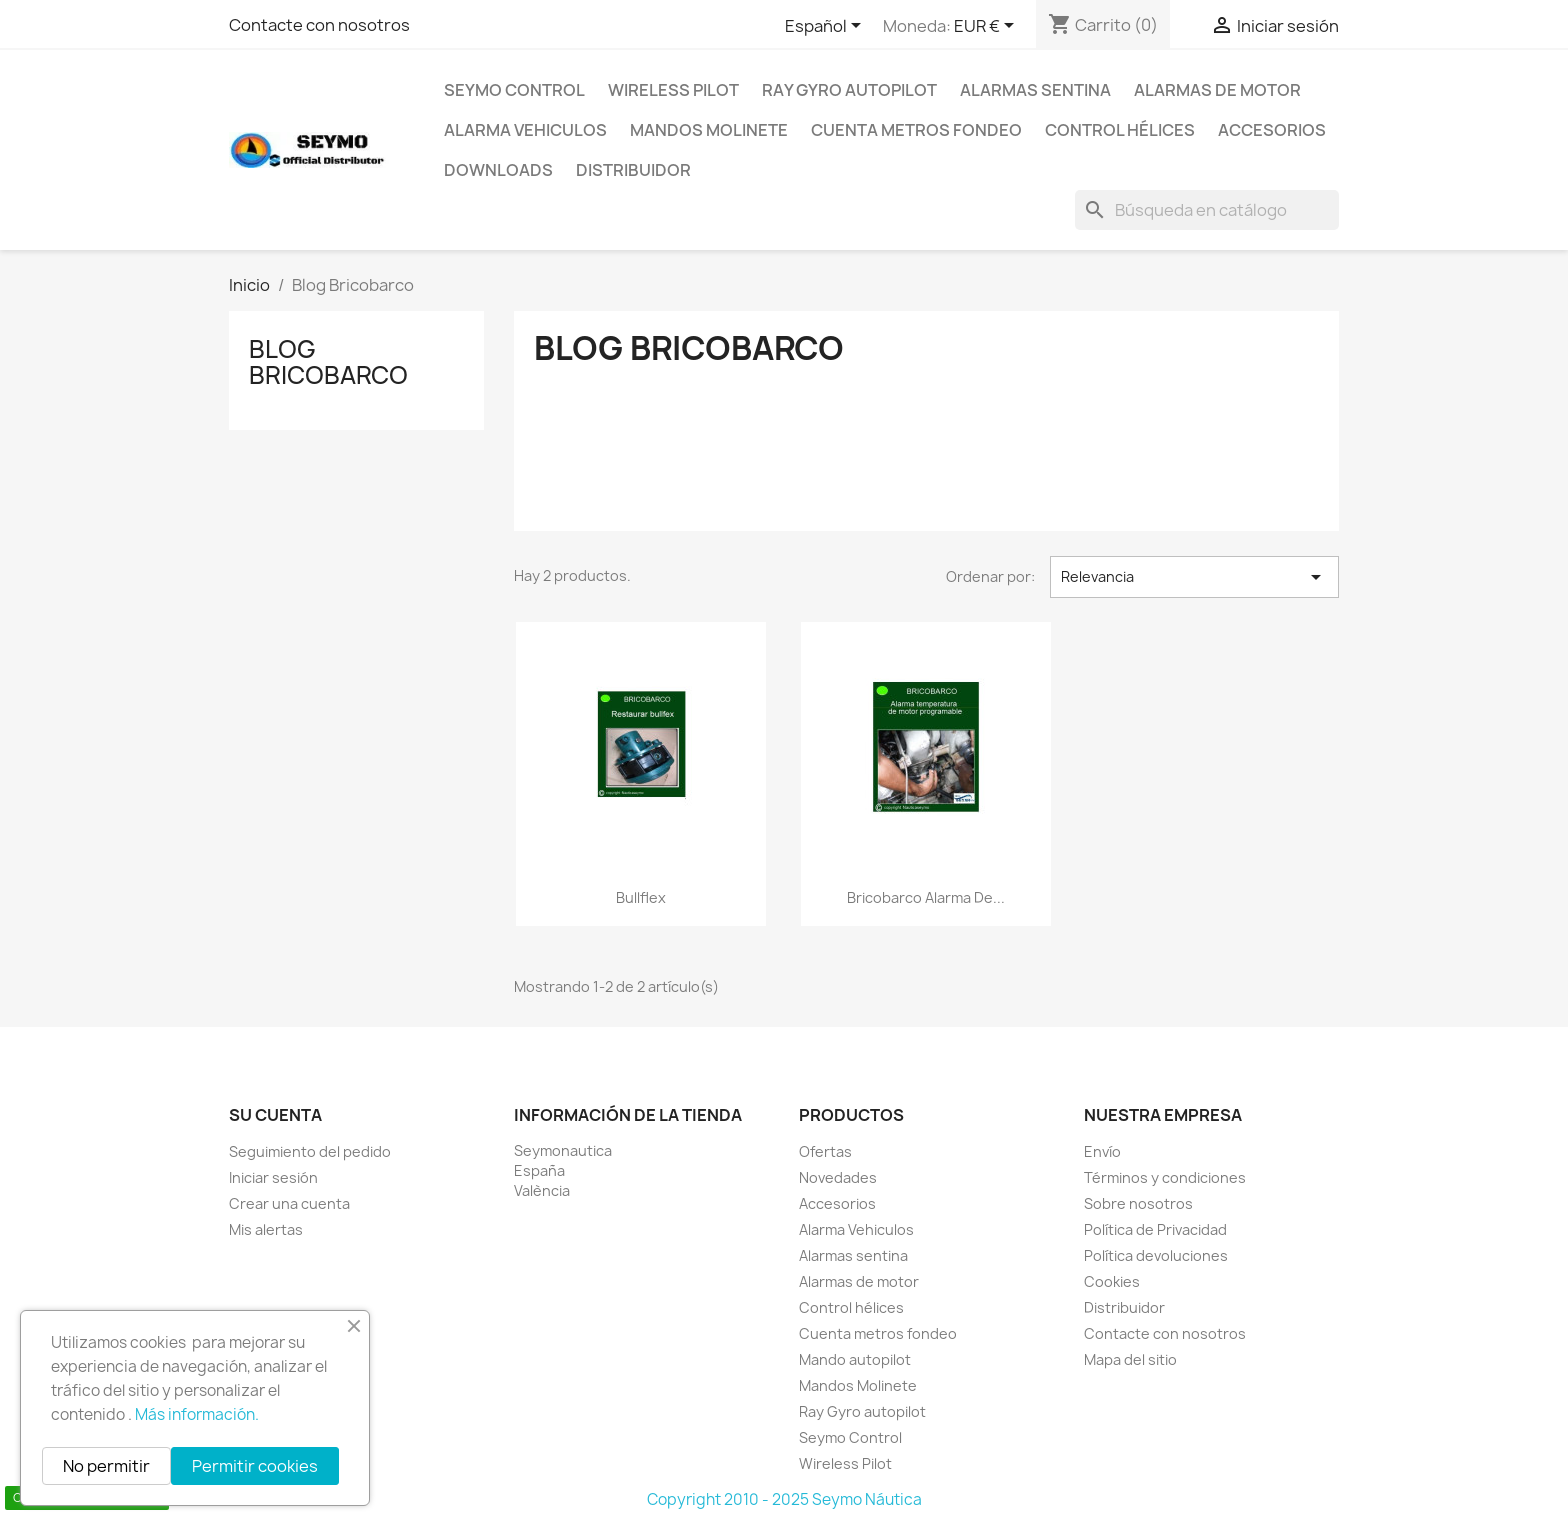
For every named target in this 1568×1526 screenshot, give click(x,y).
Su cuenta (275, 1115)
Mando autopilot (855, 1359)
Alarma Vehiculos (525, 130)
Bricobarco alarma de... (926, 897)
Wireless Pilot (673, 90)
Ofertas (825, 1151)
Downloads (498, 170)
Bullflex (641, 897)
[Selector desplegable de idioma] (826, 27)
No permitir (106, 1466)
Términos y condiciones (1165, 1177)
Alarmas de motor (1217, 90)
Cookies (1112, 1281)
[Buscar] (1207, 210)
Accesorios (1272, 130)
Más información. (197, 1414)
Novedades (838, 1177)
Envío (1102, 1151)
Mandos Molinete (709, 130)
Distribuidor (633, 170)
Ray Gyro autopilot (849, 90)
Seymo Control (514, 90)
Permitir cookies (255, 1466)
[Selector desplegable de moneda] (987, 27)
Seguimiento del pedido (310, 1151)
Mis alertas (266, 1229)
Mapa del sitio (1130, 1359)
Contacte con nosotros (319, 25)
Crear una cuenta (289, 1203)
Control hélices (1120, 130)
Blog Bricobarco (328, 362)
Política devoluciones (1156, 1255)
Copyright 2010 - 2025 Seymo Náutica (784, 1499)
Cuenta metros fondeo (916, 130)
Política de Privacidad (1155, 1229)
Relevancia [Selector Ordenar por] (1194, 577)
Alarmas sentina (1035, 90)
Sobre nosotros (1138, 1203)
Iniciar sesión (273, 1177)
